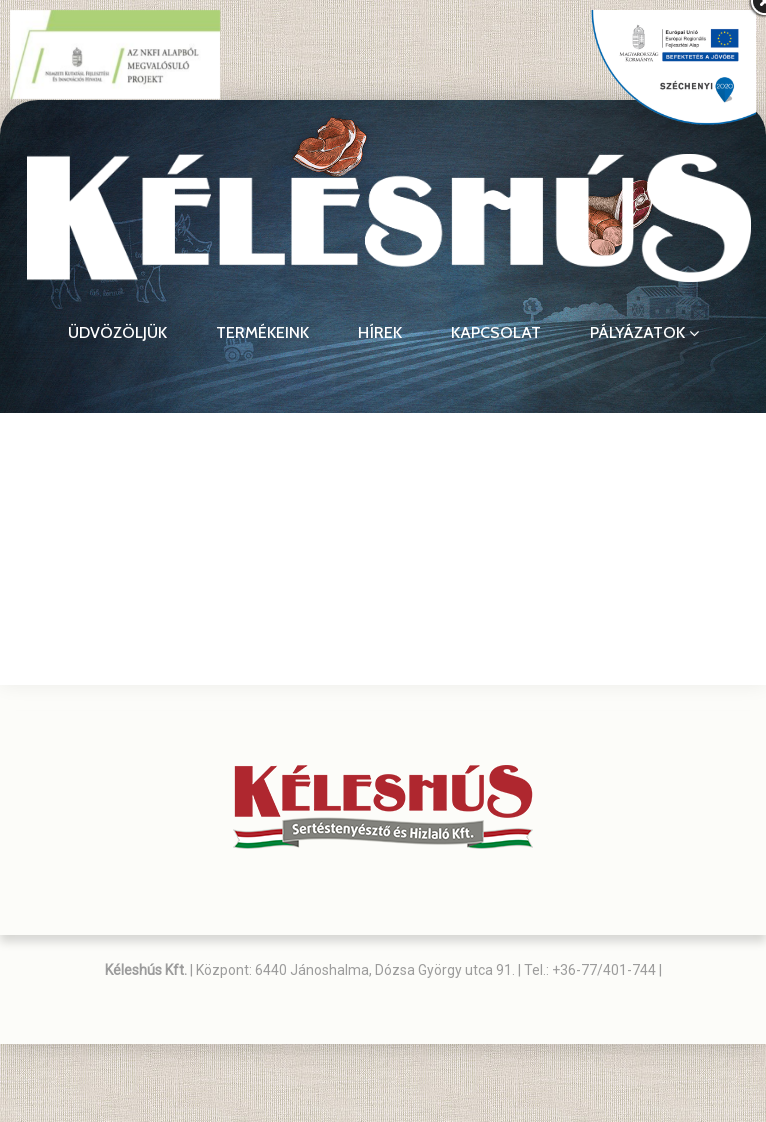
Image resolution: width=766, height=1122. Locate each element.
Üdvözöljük (117, 333)
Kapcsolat (496, 333)
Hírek (380, 333)
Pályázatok (644, 333)
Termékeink (262, 333)
